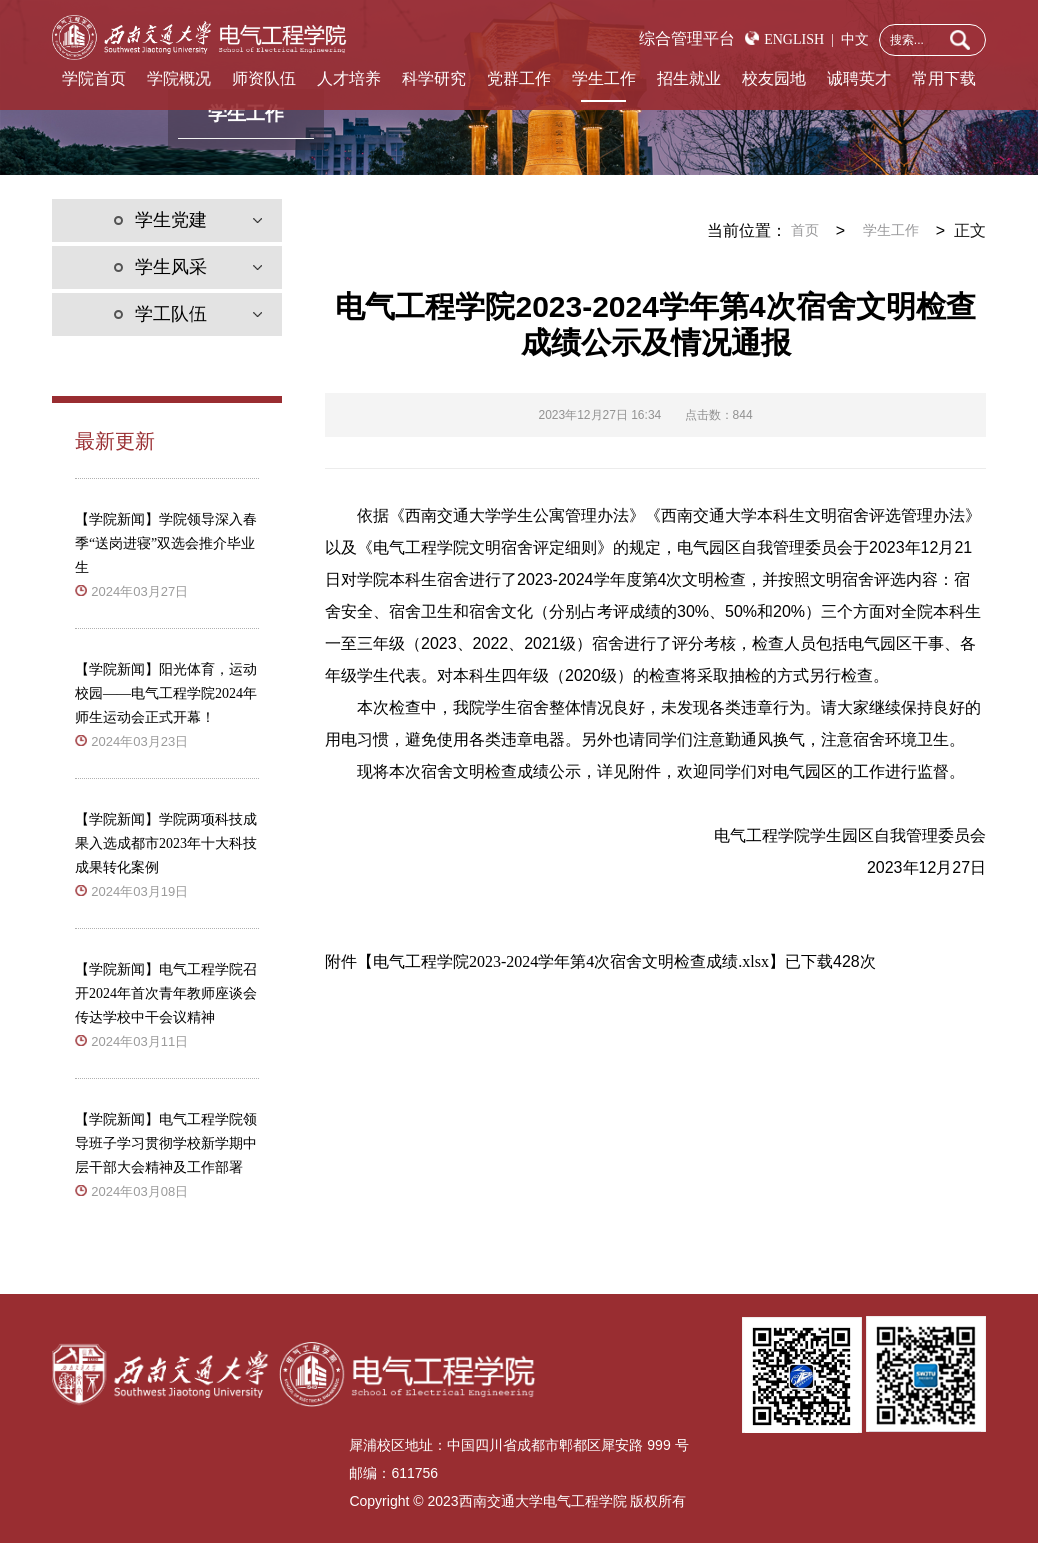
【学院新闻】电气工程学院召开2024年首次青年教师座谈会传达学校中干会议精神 (166, 993)
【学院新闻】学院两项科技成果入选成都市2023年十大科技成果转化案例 (166, 843)
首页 (805, 230)
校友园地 (774, 78)
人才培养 (349, 78)
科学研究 (434, 78)
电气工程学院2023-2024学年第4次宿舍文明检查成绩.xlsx (571, 961)
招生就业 (689, 78)
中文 (851, 39)
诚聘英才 (859, 78)
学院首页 (94, 78)
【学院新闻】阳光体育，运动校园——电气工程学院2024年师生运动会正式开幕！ (166, 693)
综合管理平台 (687, 38)
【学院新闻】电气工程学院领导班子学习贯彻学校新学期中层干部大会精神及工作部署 (166, 1143)
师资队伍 (264, 78)
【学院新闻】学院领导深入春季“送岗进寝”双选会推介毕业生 (166, 543)
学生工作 (604, 78)
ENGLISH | (799, 39)
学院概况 (179, 78)
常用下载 (944, 78)
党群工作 (519, 78)
